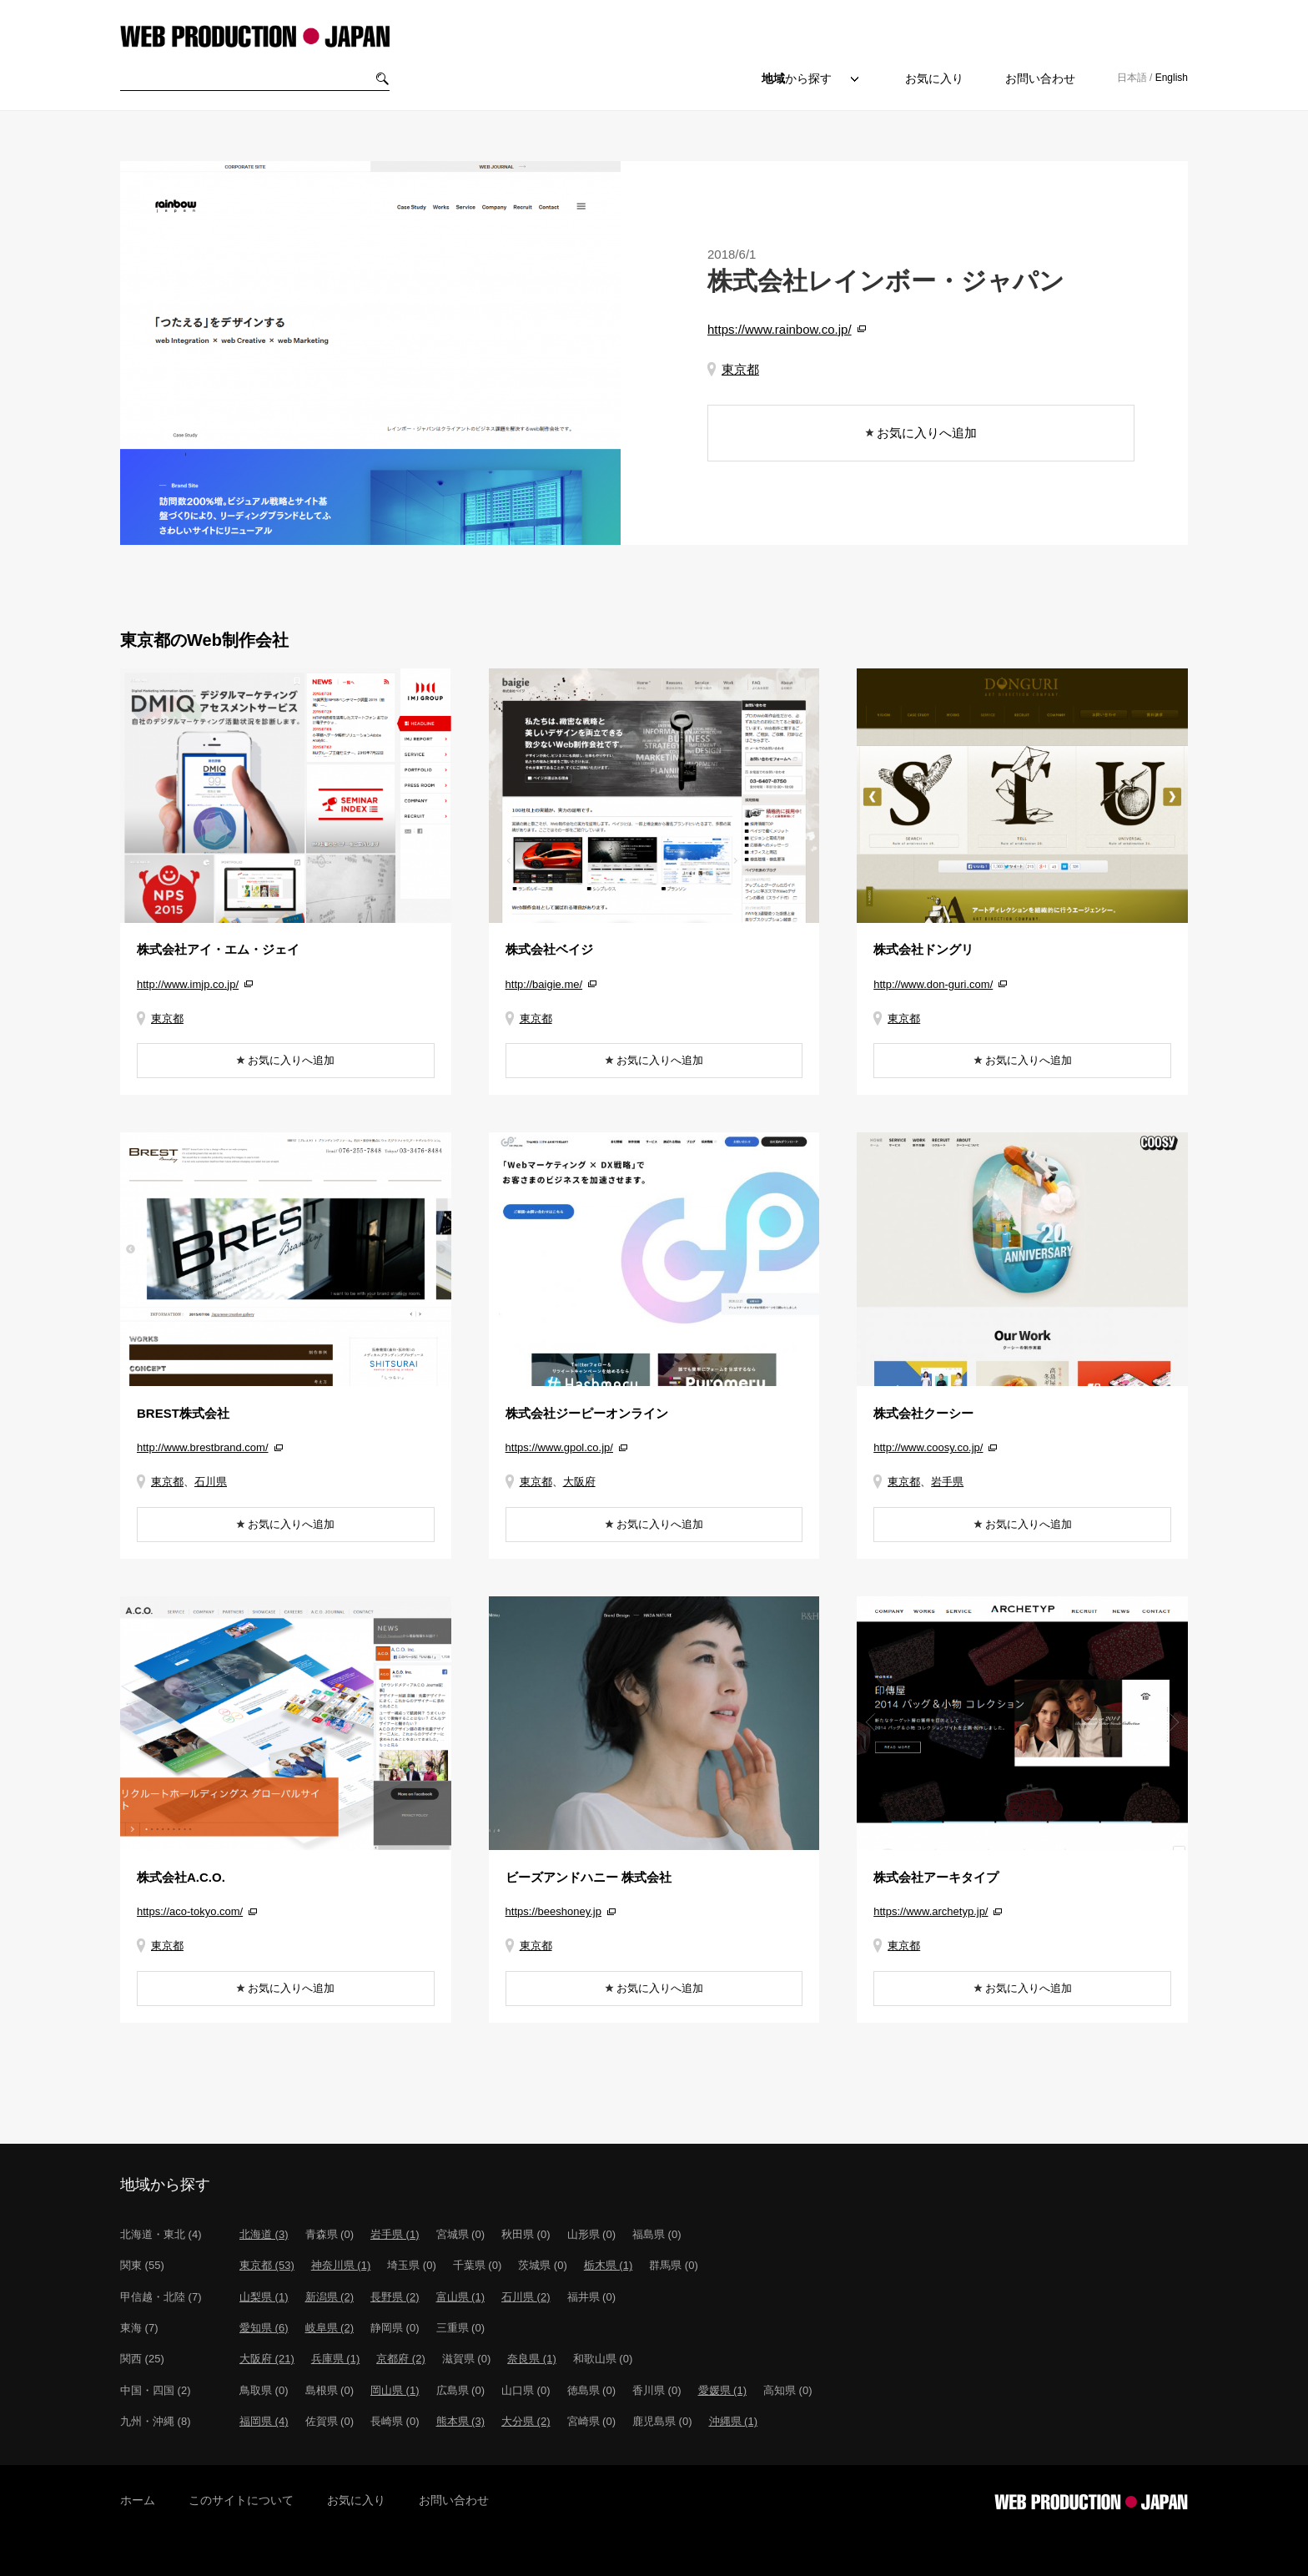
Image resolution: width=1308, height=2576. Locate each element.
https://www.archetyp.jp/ (930, 1911)
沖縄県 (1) (733, 2421)
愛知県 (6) (264, 2327)
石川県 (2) (526, 2297)
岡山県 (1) (395, 2390)
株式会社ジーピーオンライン (587, 1413)
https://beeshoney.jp (553, 1911)
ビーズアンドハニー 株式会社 (589, 1877)
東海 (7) (139, 2327)
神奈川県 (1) (341, 2265)
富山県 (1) (460, 2297)
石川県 (210, 1481)
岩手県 (947, 1481)
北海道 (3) (264, 2234)
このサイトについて (241, 2500)
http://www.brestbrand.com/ (203, 1447)
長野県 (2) (395, 2297)
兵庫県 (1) (335, 2358)
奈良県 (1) (531, 2358)
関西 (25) (142, 2358)
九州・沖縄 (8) (155, 2421)
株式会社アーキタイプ (936, 1877)
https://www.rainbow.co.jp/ (779, 329)
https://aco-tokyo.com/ (190, 1911)
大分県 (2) (526, 2421)
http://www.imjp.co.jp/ (188, 984)
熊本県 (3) (460, 2421)
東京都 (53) (266, 2265)
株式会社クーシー (923, 1413)
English (1171, 77)
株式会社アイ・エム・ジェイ (218, 949)
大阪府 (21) (266, 2358)
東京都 (740, 369)
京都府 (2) (400, 2358)
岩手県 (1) (395, 2234)
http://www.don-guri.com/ (933, 984)
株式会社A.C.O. (181, 1877)
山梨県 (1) (264, 2297)
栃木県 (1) (608, 2265)
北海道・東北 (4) (161, 2234)
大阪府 (579, 1481)
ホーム (137, 2500)
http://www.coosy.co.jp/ (928, 1447)
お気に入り (934, 78)
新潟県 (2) (330, 2297)
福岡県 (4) (264, 2421)
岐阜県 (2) (330, 2327)
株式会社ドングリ (923, 949)
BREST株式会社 (183, 1413)
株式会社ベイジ (549, 949)
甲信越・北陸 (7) (161, 2297)
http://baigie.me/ (544, 984)
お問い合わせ (1040, 78)
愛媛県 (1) (722, 2390)
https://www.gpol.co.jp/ (559, 1447)
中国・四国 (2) (155, 2390)
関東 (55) (142, 2265)
